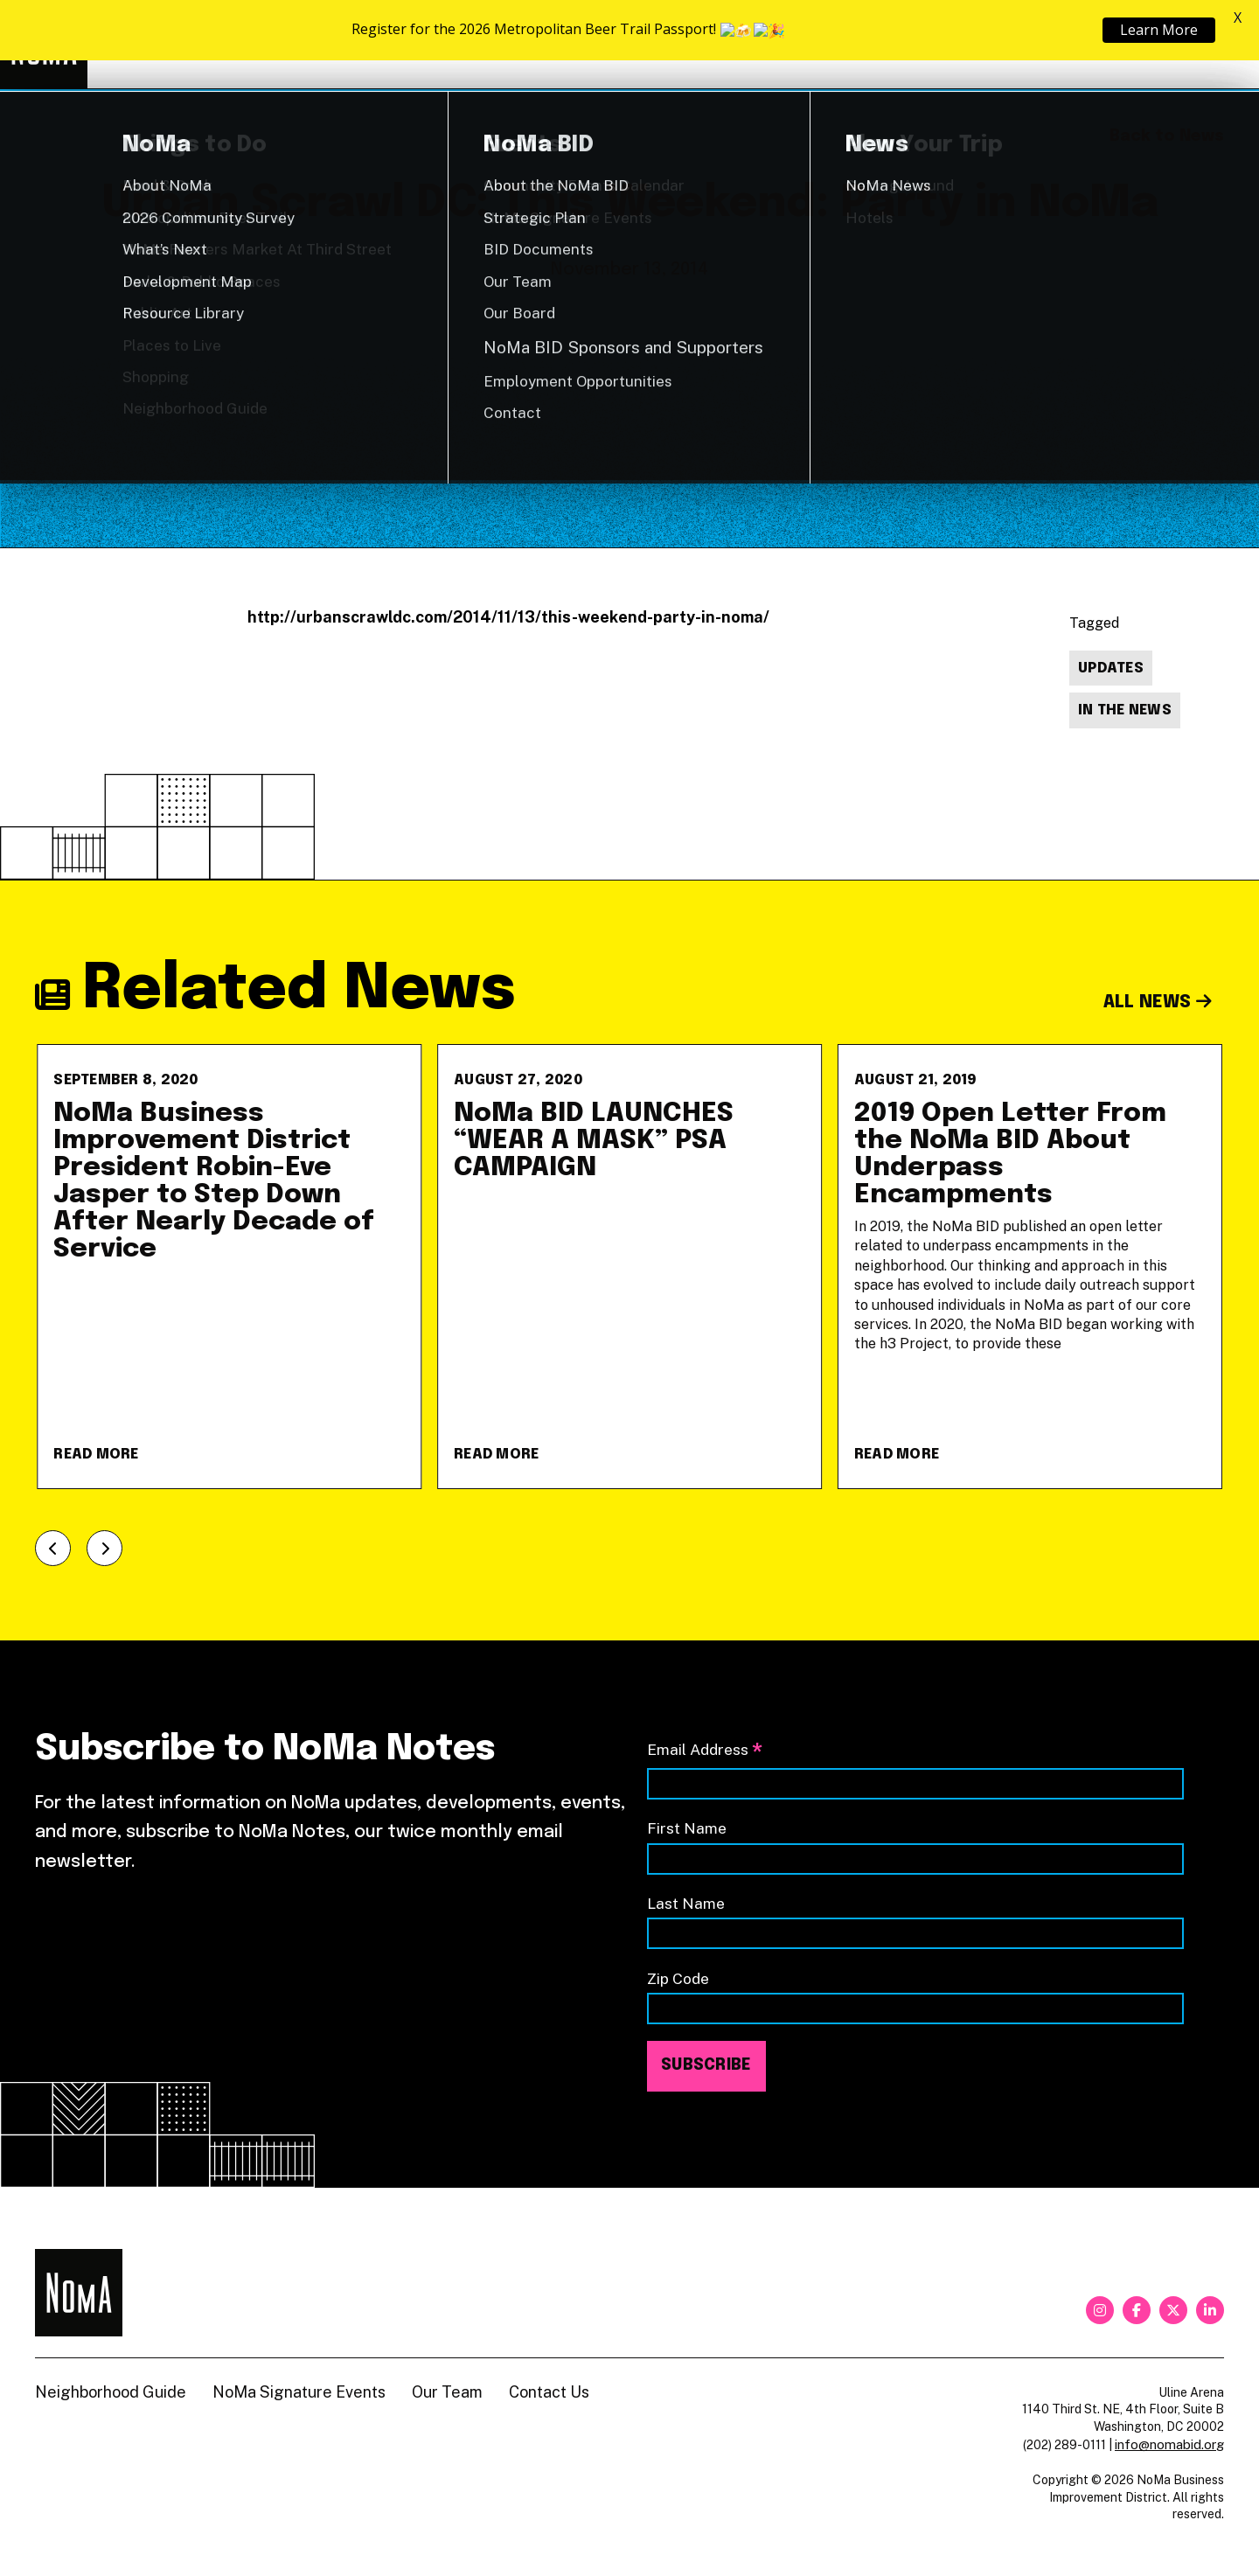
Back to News (1166, 136)
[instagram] (1100, 2310)
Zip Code (678, 1978)
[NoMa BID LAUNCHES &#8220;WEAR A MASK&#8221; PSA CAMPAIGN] (629, 1266)
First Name (687, 1828)
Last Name (686, 1903)
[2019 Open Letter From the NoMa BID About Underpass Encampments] (1030, 1266)
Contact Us (549, 2392)
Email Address (704, 1751)
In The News (1125, 710)
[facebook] (1137, 2310)
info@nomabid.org (1169, 2444)
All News (1158, 1002)
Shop (1152, 45)
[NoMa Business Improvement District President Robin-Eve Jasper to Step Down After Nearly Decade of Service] (229, 1266)
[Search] (1215, 44)
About (865, 44)
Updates (1111, 668)
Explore (734, 44)
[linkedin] (1210, 2310)
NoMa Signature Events (299, 2392)
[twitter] (1173, 2310)
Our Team (447, 2392)
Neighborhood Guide (1020, 45)
